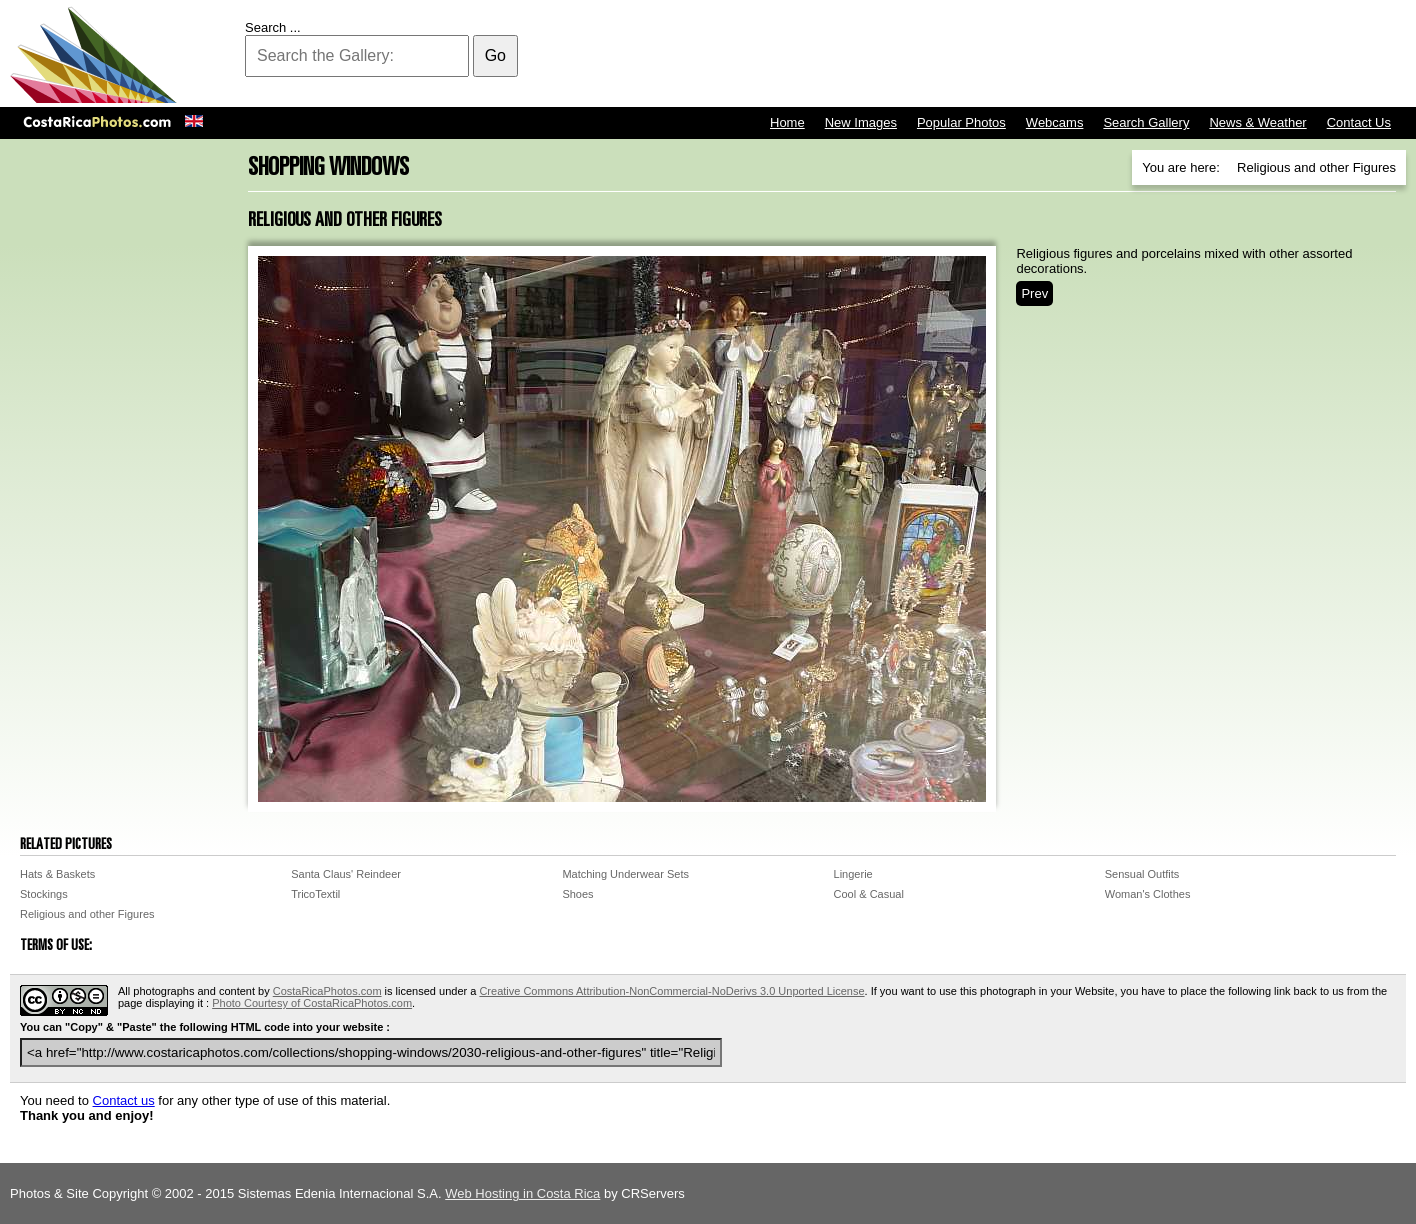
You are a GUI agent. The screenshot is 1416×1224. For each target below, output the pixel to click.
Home (787, 122)
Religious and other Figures (87, 914)
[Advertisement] (1042, 55)
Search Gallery (1146, 122)
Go (495, 55)
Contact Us (1359, 122)
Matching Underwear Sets (625, 874)
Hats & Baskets (57, 874)
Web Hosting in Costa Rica (522, 1193)
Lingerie (853, 874)
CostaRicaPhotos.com (327, 991)
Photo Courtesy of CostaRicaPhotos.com (312, 1003)
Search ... (273, 27)
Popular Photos (961, 122)
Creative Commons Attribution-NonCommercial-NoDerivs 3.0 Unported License (671, 991)
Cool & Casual (869, 894)
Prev (1034, 293)
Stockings (44, 894)
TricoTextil (315, 894)
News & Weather (1257, 122)
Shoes (577, 894)
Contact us (124, 1100)
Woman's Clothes (1148, 894)
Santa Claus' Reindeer (346, 874)
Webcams (1055, 122)
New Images (861, 122)
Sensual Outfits (1142, 874)
